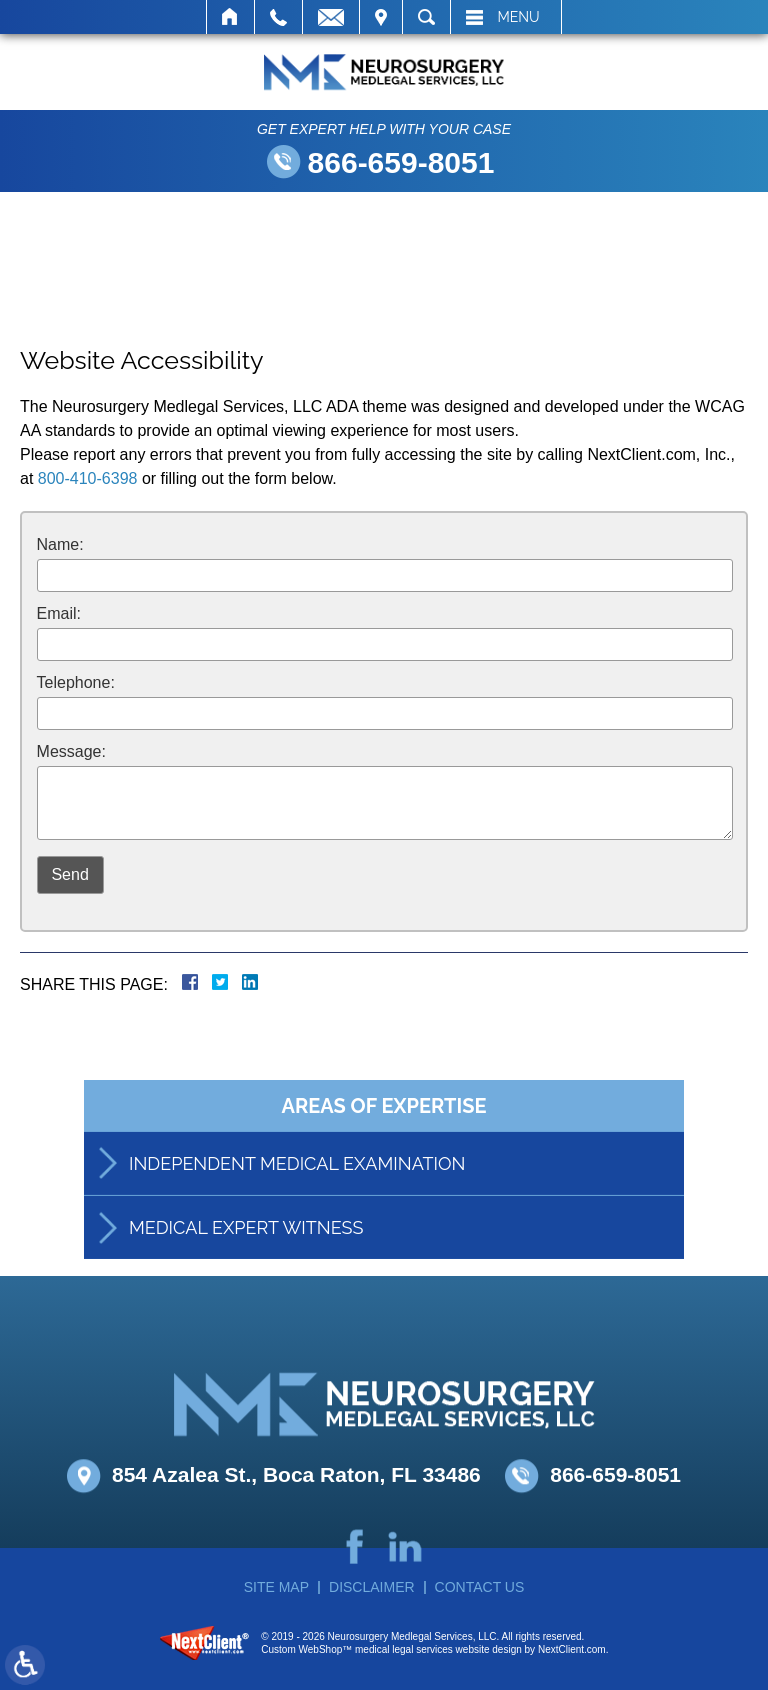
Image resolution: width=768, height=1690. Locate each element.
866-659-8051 (401, 162)
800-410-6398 (88, 478)
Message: (71, 751)
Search (426, 17)
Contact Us (480, 1587)
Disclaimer (372, 1587)
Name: (60, 544)
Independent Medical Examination (297, 1186)
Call (278, 17)
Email (331, 17)
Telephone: (76, 682)
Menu (519, 17)
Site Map (276, 1587)
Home (230, 17)
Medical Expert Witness (246, 1250)
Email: (59, 613)
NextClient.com (572, 1649)
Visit (381, 17)
